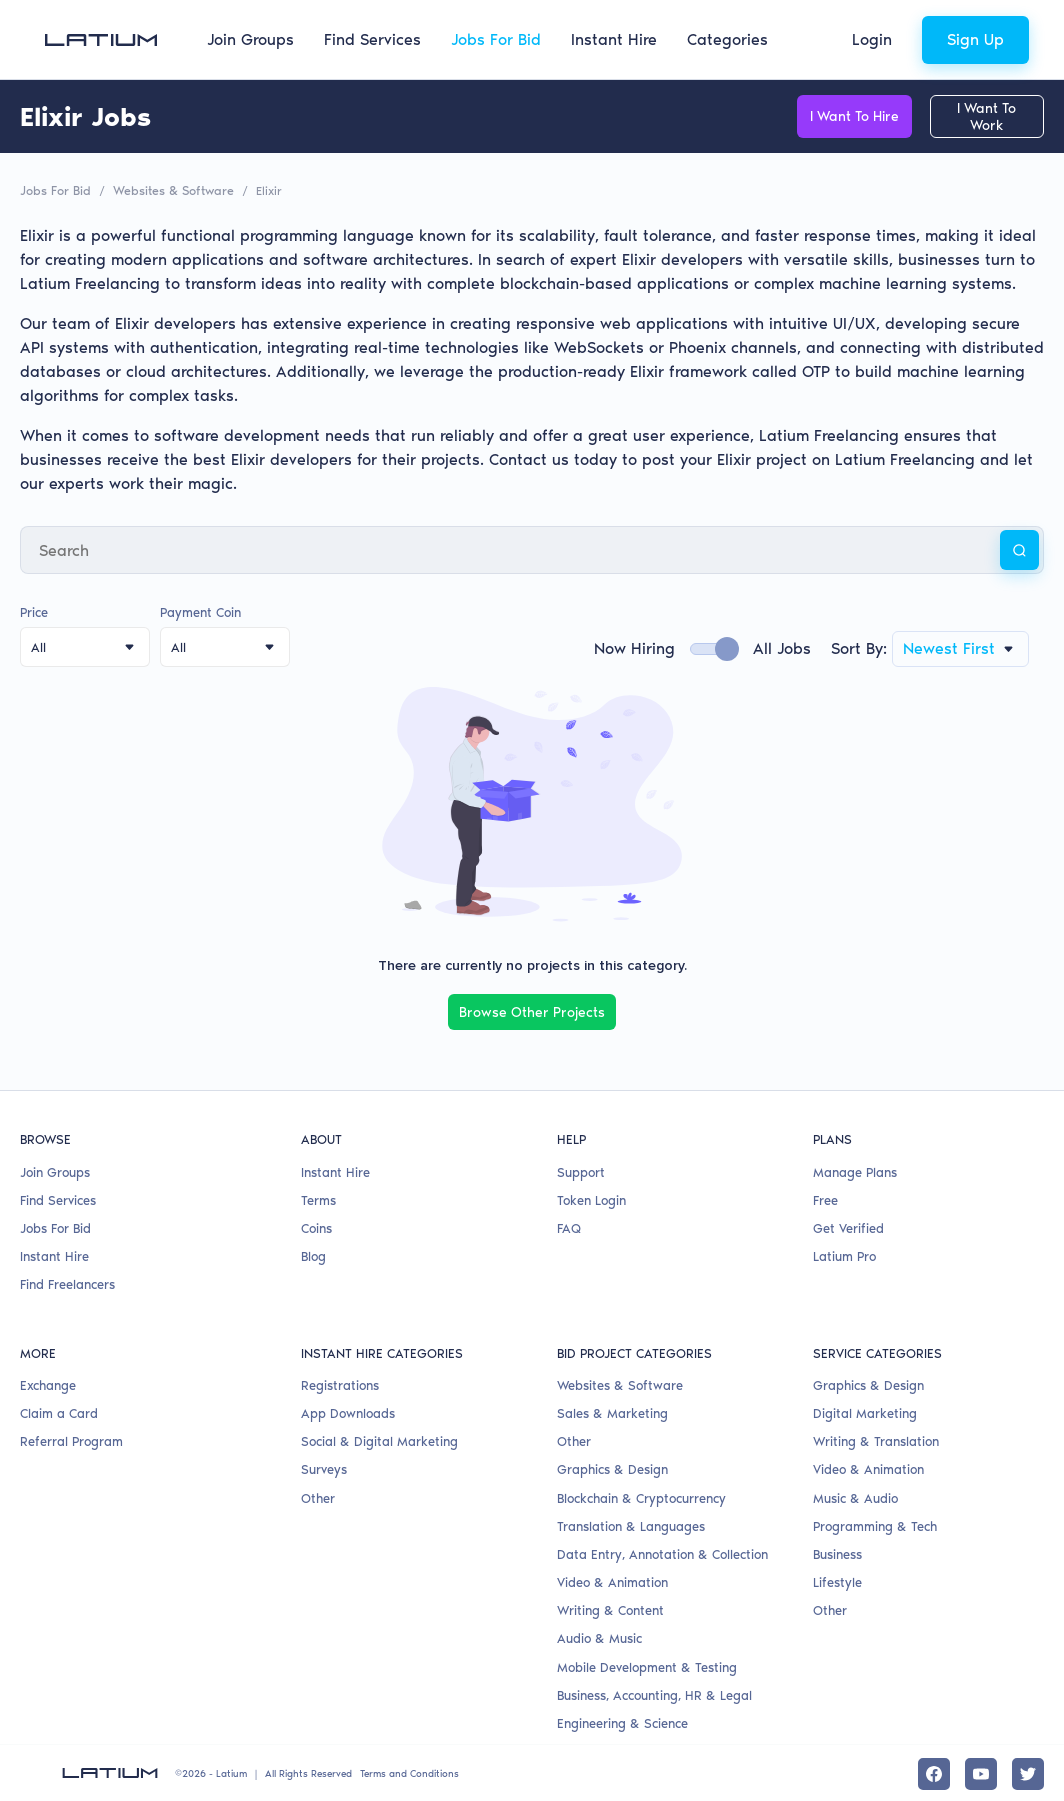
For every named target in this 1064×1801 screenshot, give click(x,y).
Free (825, 1198)
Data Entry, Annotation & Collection (662, 1552)
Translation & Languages (631, 1524)
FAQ (569, 1226)
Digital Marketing (865, 1411)
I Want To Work (978, 116)
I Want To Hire (828, 116)
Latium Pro (844, 1254)
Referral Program (71, 1439)
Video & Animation (612, 1580)
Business (837, 1552)
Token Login (591, 1198)
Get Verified (848, 1226)
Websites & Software (170, 190)
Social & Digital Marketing (379, 1439)
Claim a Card (59, 1411)
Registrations (340, 1383)
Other (318, 1495)
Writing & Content (610, 1608)
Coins (316, 1226)
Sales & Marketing (612, 1411)
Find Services (372, 39)
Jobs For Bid (496, 39)
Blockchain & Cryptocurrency (641, 1495)
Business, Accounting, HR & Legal (654, 1693)
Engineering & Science (622, 1721)
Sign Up (975, 39)
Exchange (48, 1383)
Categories (727, 39)
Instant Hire (614, 39)
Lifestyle (837, 1580)
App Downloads (348, 1411)
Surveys (324, 1467)
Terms (318, 1198)
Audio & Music (599, 1636)
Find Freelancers (67, 1282)
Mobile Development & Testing (647, 1664)
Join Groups (250, 39)
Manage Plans (855, 1169)
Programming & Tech (875, 1524)
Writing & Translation (876, 1439)
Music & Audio (855, 1495)
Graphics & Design (612, 1467)
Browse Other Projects (532, 1010)
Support (581, 1169)
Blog (313, 1254)
